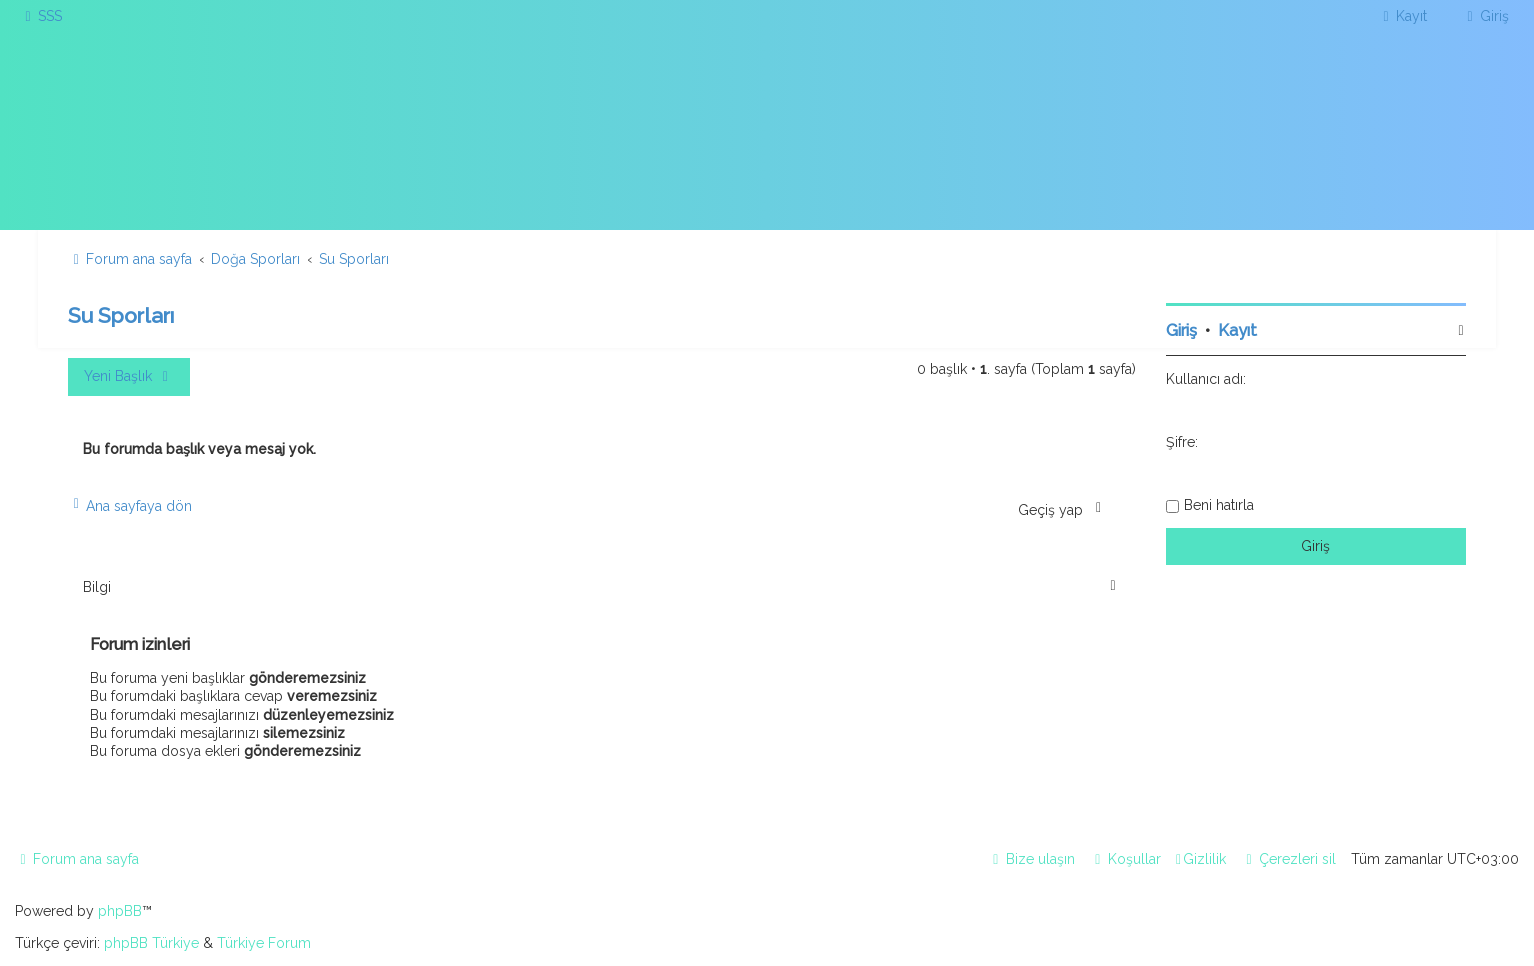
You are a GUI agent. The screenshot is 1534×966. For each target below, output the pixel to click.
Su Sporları (121, 315)
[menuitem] (41, 16)
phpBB (120, 911)
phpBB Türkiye (151, 943)
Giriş (1181, 330)
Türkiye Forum (264, 943)
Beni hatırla (1219, 505)
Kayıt (1237, 330)
